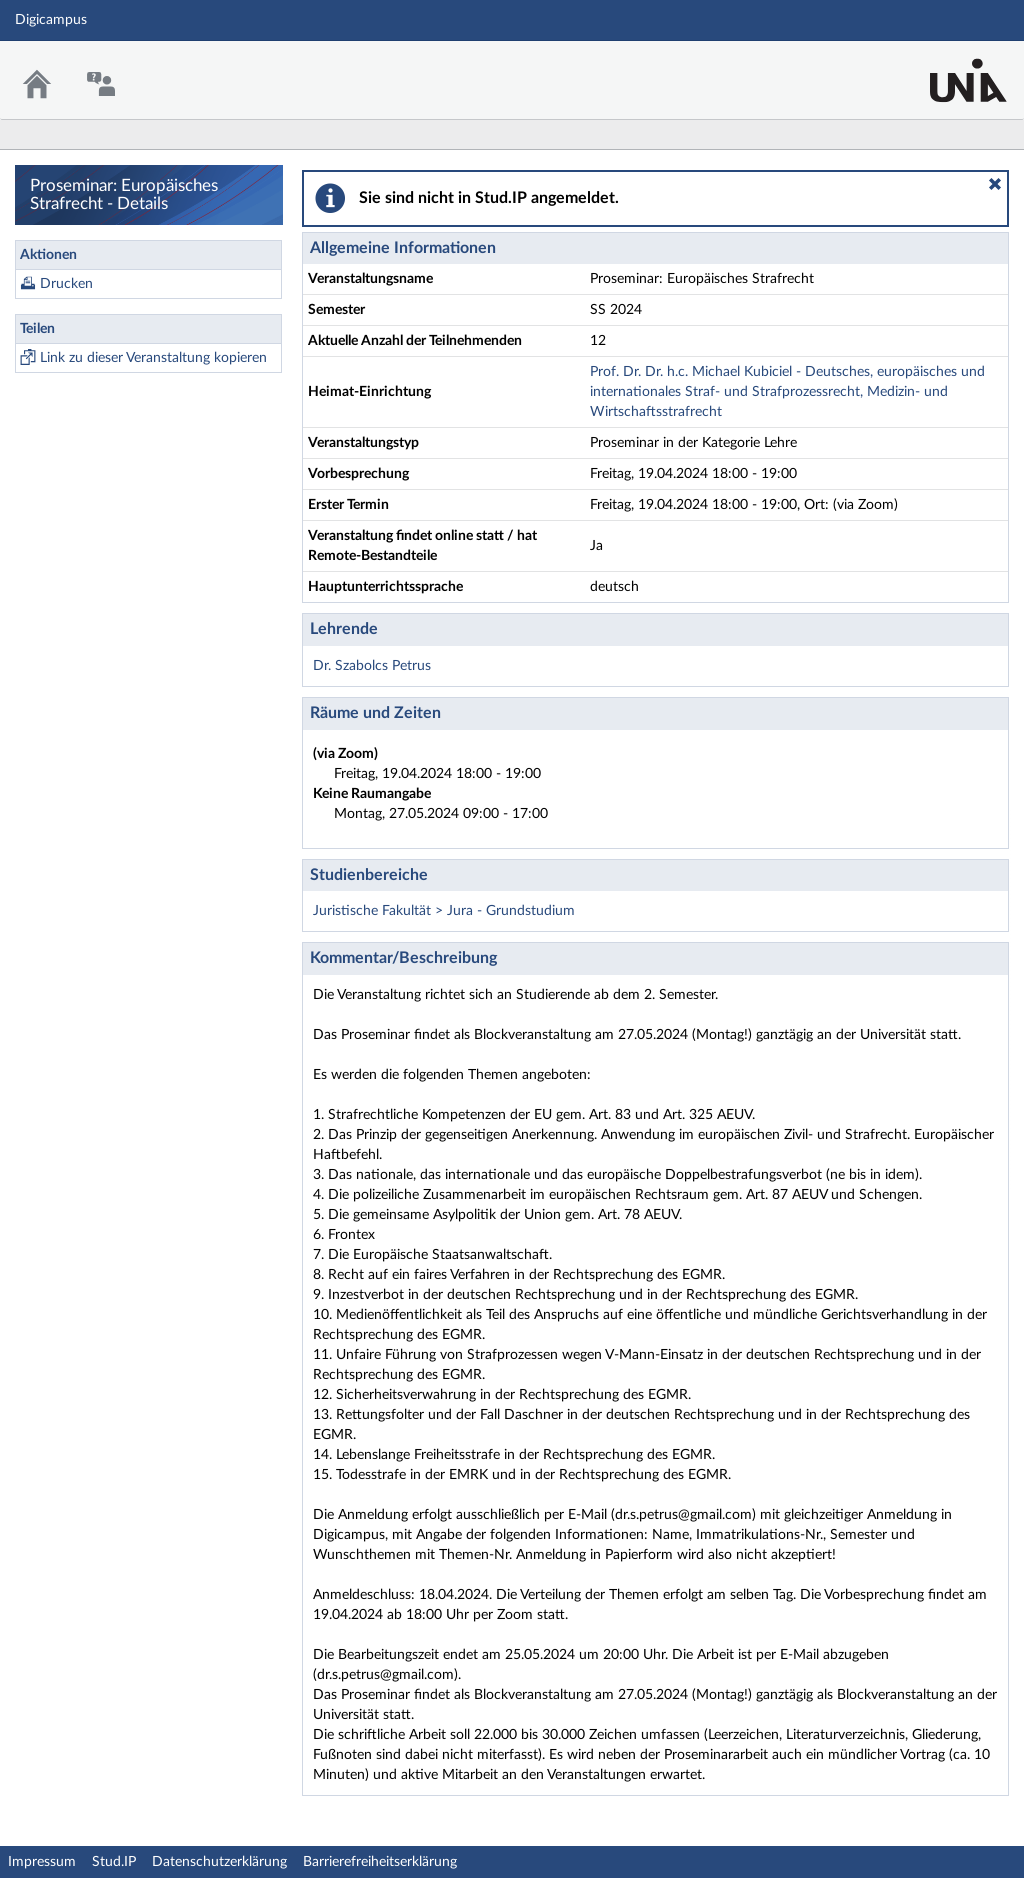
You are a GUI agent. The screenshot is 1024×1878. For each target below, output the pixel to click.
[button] (995, 184)
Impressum (42, 1862)
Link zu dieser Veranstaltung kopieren (153, 358)
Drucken (66, 284)
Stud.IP (114, 1862)
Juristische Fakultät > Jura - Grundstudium (444, 911)
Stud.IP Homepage (947, 67)
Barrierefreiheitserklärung (380, 1862)
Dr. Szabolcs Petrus (372, 666)
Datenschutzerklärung (219, 1862)
